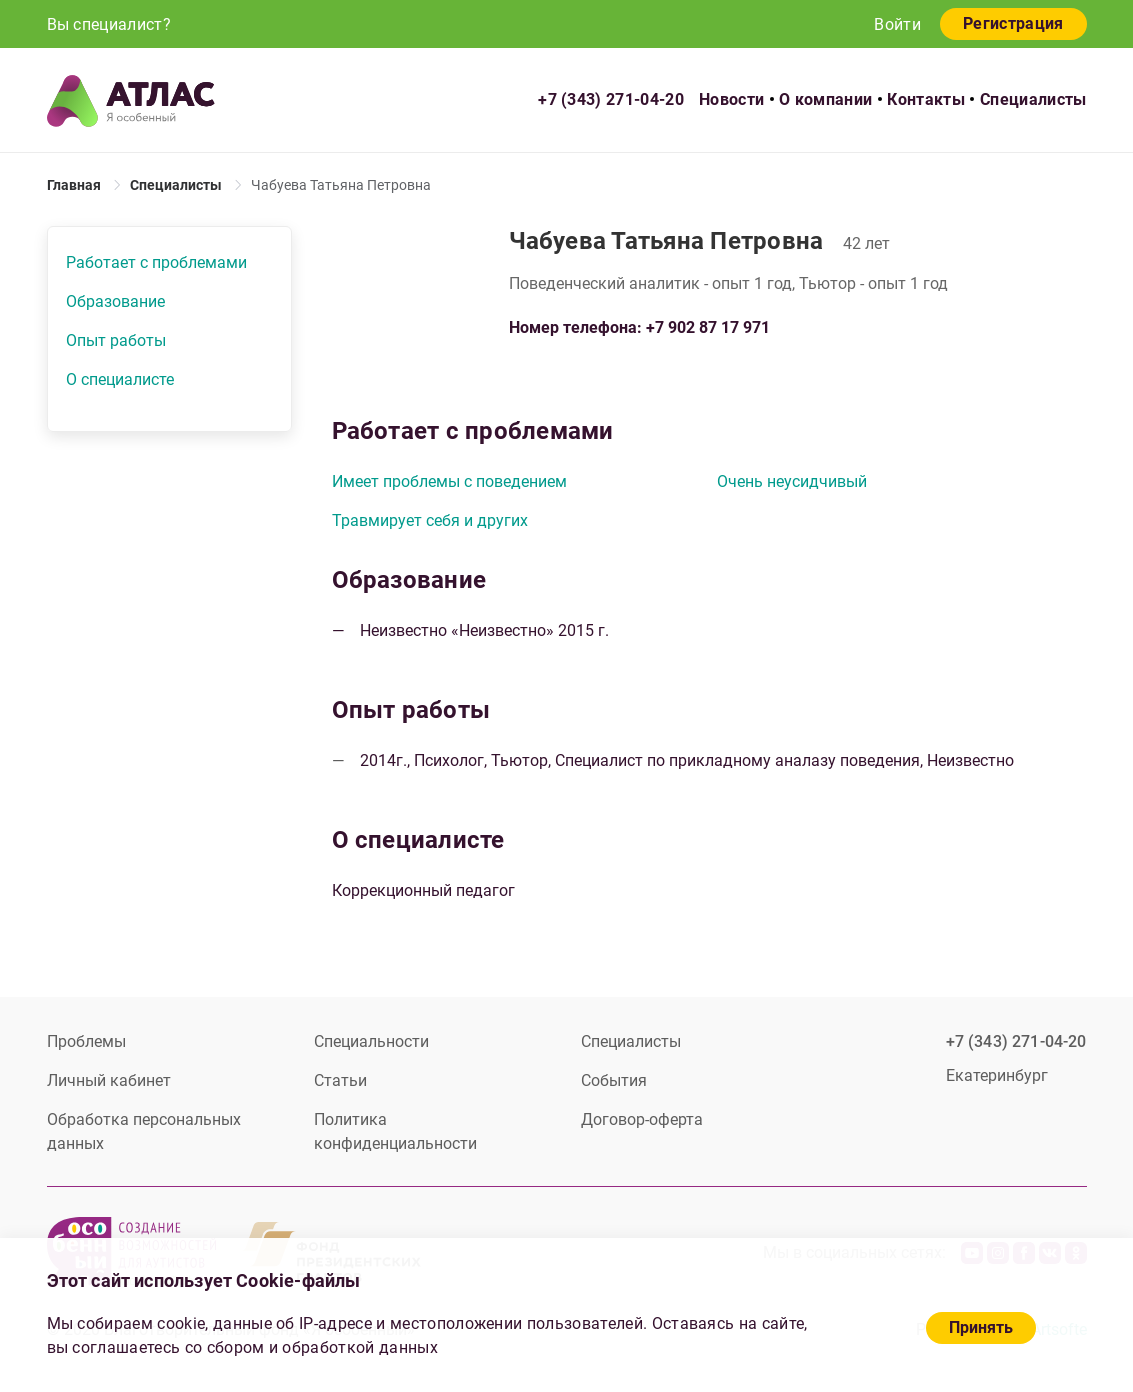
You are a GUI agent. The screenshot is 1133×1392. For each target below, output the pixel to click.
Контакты (926, 99)
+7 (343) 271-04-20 (611, 99)
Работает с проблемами (156, 262)
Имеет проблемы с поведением (449, 481)
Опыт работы (116, 340)
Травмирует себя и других (430, 520)
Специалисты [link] (176, 185)
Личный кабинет (109, 1080)
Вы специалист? (109, 24)
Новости (731, 99)
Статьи (340, 1080)
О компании (825, 99)
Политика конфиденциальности (395, 1131)
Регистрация (1013, 23)
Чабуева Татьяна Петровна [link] (341, 185)
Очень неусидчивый (792, 481)
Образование (115, 301)
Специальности (371, 1041)
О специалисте (120, 379)
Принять (981, 1327)
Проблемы (86, 1041)
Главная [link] (74, 185)
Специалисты (1033, 99)
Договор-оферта (642, 1119)
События (614, 1080)
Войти (897, 24)
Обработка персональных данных (144, 1131)
